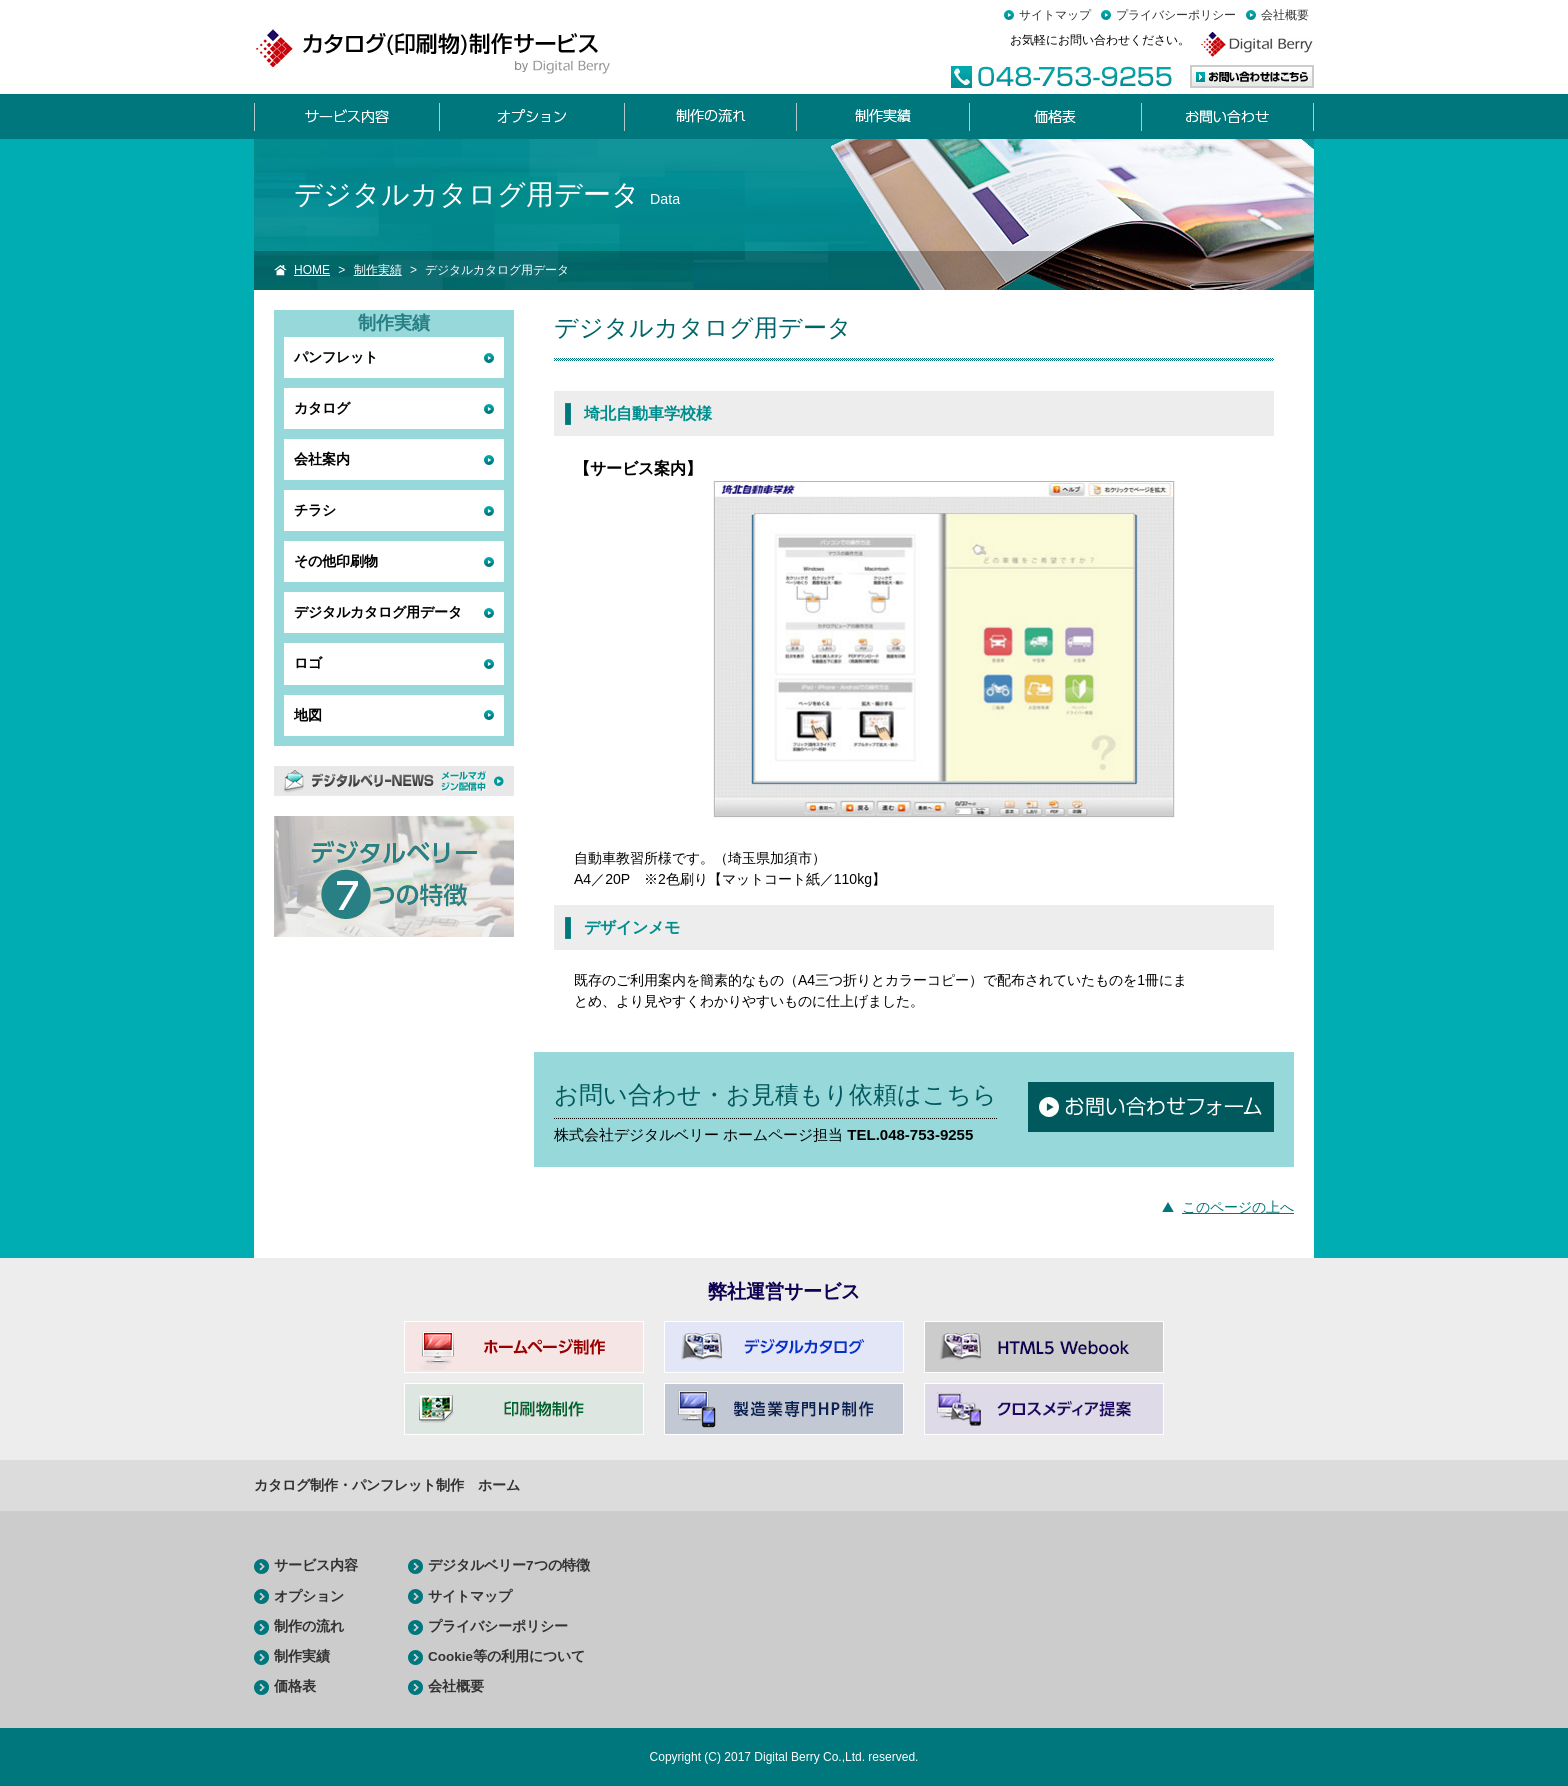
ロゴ (308, 663)
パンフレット (336, 357)
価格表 (295, 1686)
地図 (308, 715)
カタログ (322, 408)
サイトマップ (1055, 15)
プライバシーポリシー (1176, 15)
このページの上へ (1238, 1207)
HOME (312, 270)
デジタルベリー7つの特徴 (509, 1565)
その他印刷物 (336, 561)
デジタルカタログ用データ (378, 612)
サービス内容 (316, 1565)
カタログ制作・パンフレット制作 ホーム (387, 1485)
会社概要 (1285, 15)
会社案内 (322, 459)
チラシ (315, 510)
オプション (309, 1596)
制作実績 (378, 270)
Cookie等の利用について (506, 1656)
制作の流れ (309, 1626)
